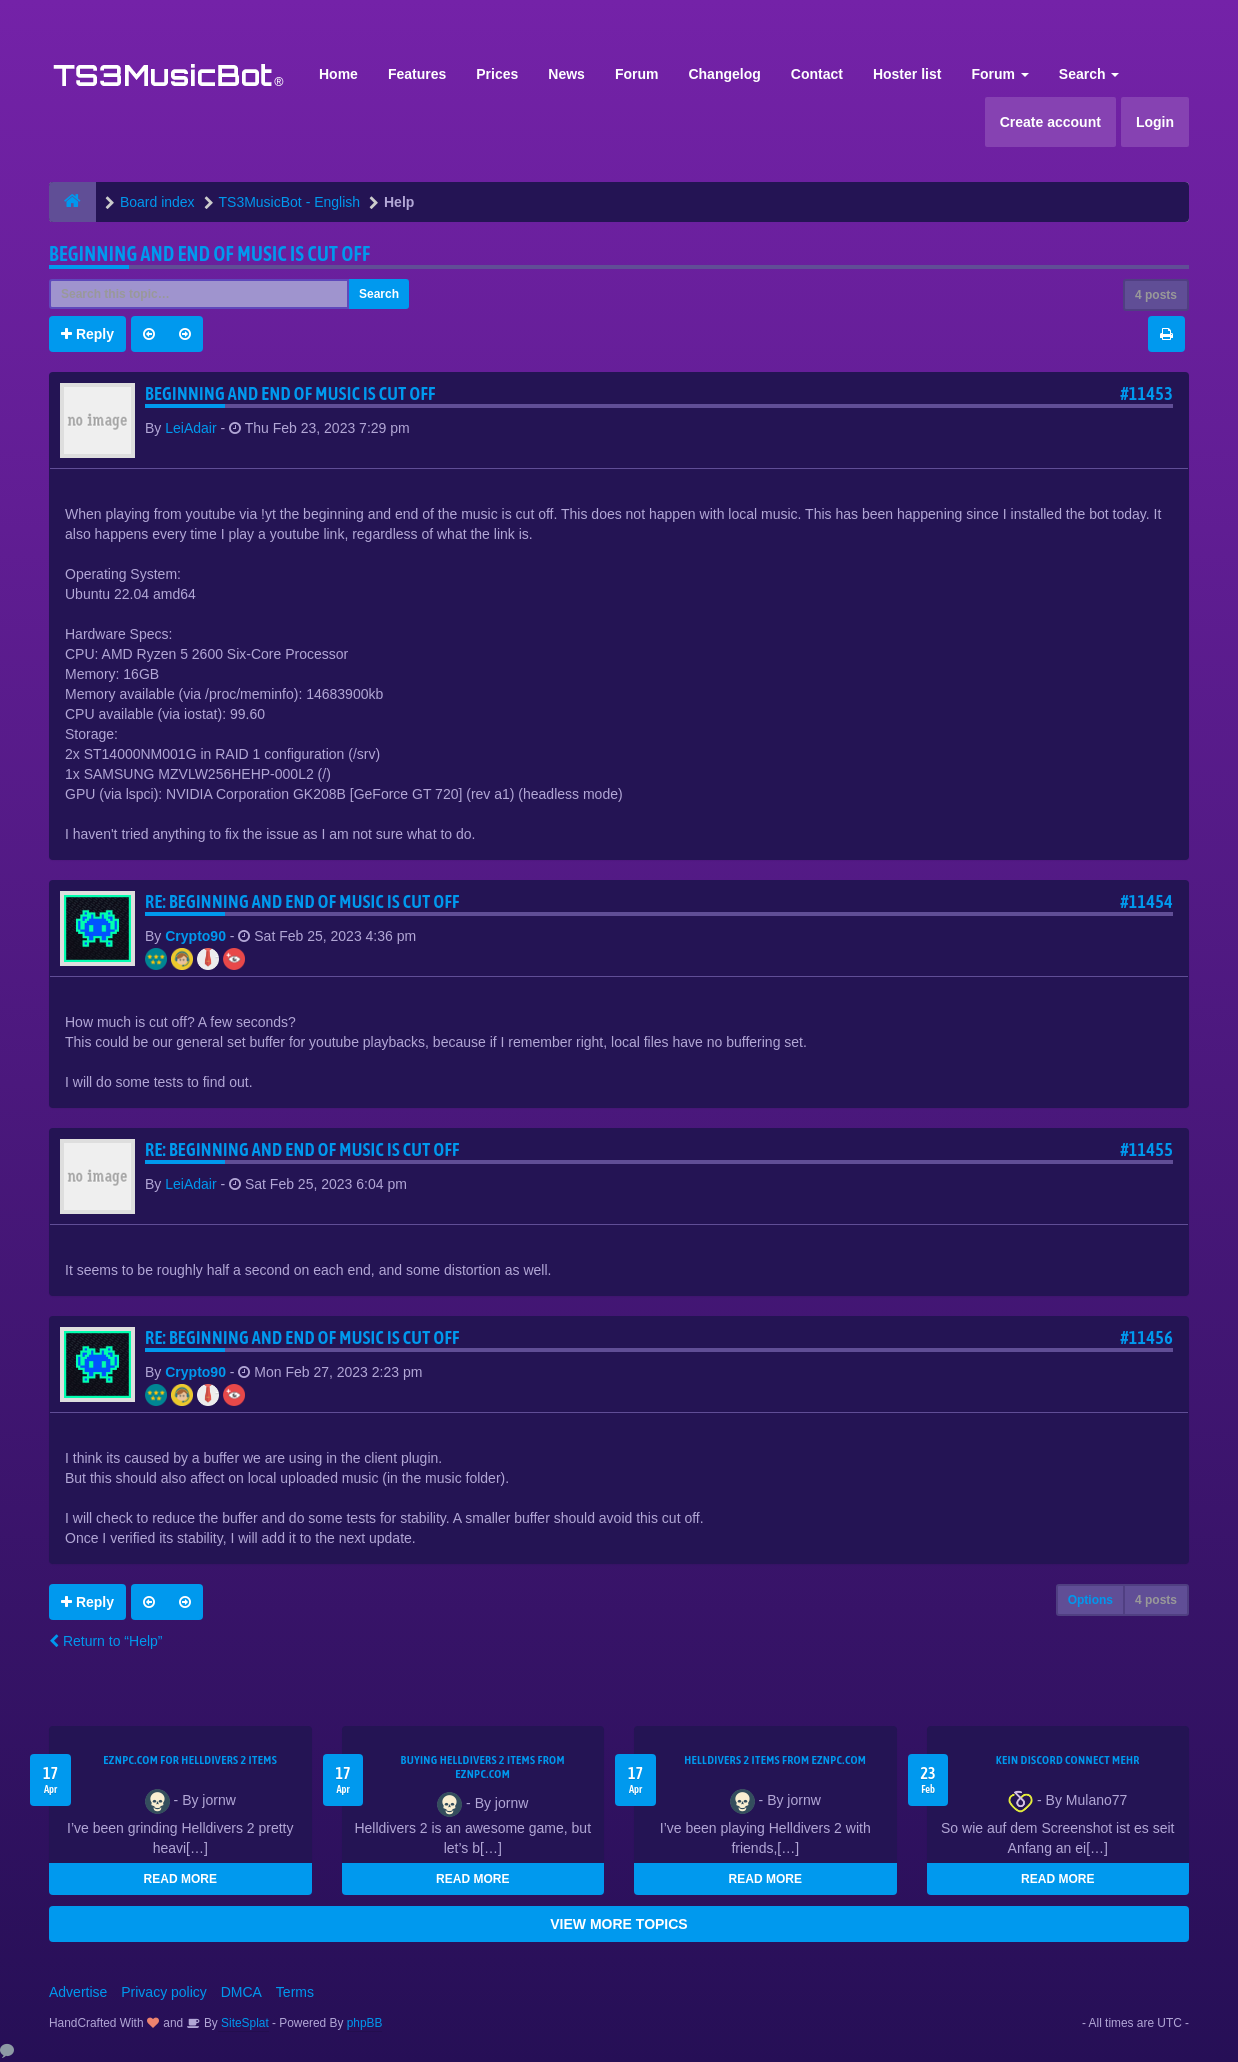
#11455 (1146, 1149)
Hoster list (907, 74)
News (566, 74)
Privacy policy (164, 1992)
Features (417, 74)
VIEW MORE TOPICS (618, 1924)
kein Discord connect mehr (1068, 1760)
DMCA (241, 1992)
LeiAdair (190, 428)
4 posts (1156, 295)
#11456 (1146, 1337)
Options (1090, 1600)
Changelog (724, 74)
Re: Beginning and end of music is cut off (302, 901)
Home (338, 74)
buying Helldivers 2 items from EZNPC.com (483, 1767)
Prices (497, 74)
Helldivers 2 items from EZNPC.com (775, 1760)
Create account (1050, 122)
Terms (295, 1992)
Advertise (78, 1992)
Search (1089, 74)
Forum (637, 74)
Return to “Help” (105, 1641)
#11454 (1146, 901)
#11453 (1146, 393)
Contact (817, 74)
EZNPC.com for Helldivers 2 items (190, 1760)
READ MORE (180, 1879)
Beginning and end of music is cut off (209, 253)
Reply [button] (87, 334)
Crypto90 (195, 936)
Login (1155, 122)
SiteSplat (243, 2023)
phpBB (365, 2023)
